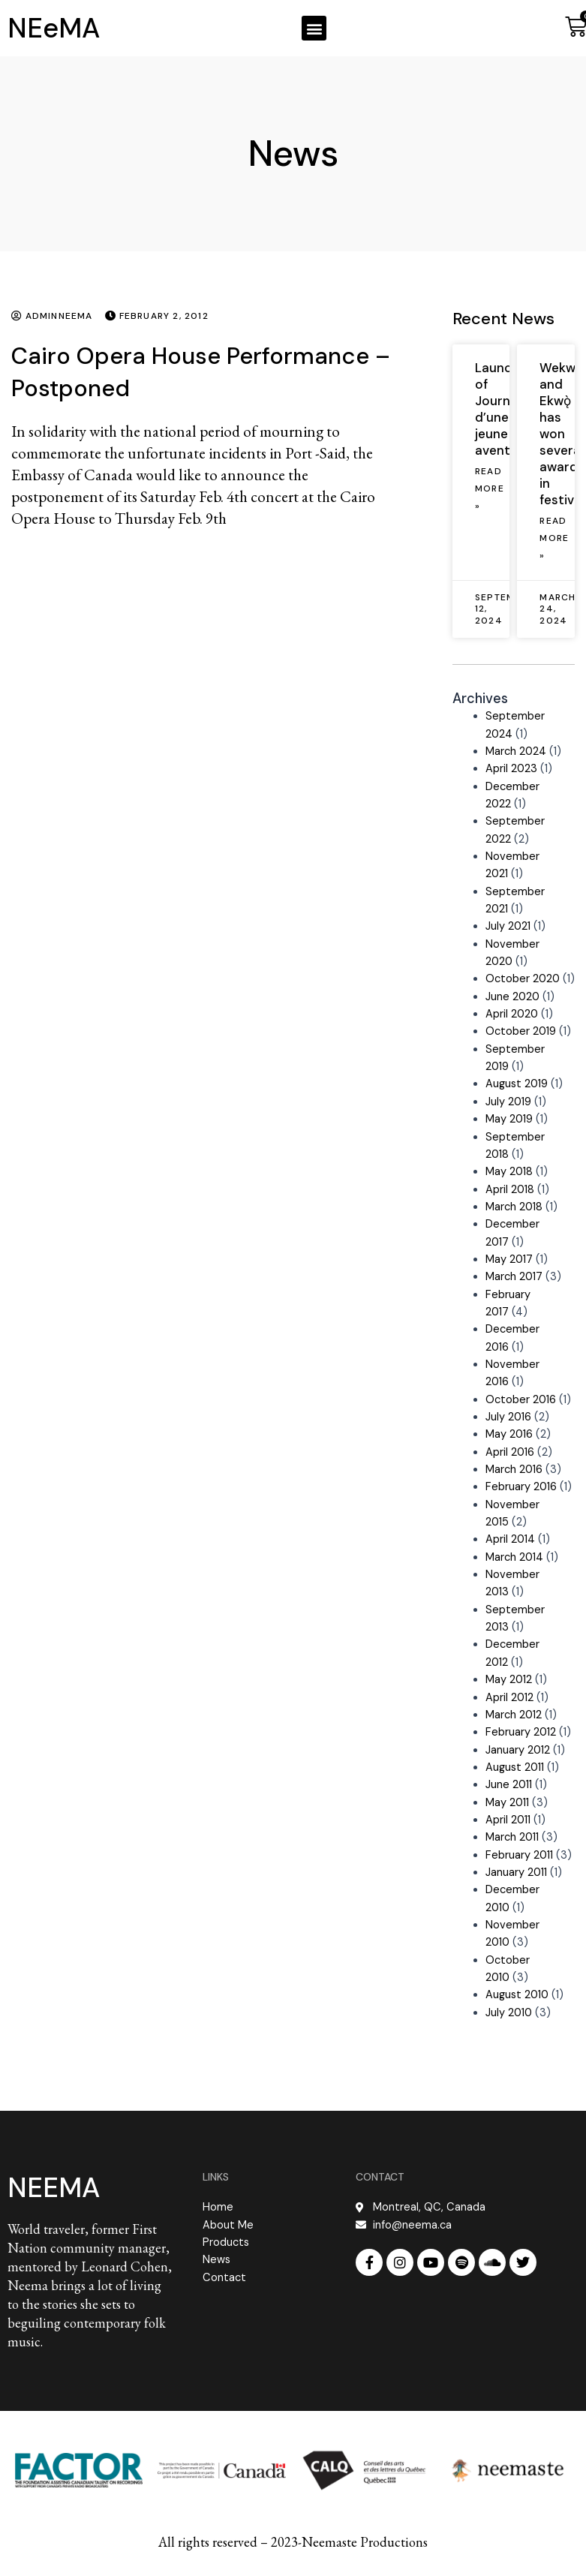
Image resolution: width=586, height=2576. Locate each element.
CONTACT (380, 2177)
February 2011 (519, 1855)
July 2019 (508, 1102)
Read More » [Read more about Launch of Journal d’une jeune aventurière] (489, 488)
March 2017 (513, 1277)
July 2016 (508, 1417)
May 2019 (509, 1119)
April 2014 (510, 1539)
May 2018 (509, 1172)
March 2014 (514, 1557)
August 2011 (514, 1767)
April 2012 (509, 1698)
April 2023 (511, 769)
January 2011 (516, 1872)
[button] (314, 28)
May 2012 (508, 1680)
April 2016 (509, 1452)
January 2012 (517, 1750)
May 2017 (509, 1259)
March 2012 (513, 1715)
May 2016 (509, 1434)
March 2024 (515, 751)
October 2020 (522, 979)
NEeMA (54, 28)
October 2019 (520, 1031)
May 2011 (507, 1803)
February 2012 (520, 1732)
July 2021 (507, 926)
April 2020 (511, 1014)
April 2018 (509, 1190)
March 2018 (513, 1207)
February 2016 (521, 1487)
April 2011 (507, 1820)
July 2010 (508, 2013)
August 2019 (516, 1084)
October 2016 (520, 1400)
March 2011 (512, 1837)
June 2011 (508, 1785)
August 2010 (516, 1995)
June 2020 (512, 997)
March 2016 (513, 1469)
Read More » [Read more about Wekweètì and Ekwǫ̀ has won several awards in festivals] (554, 538)
